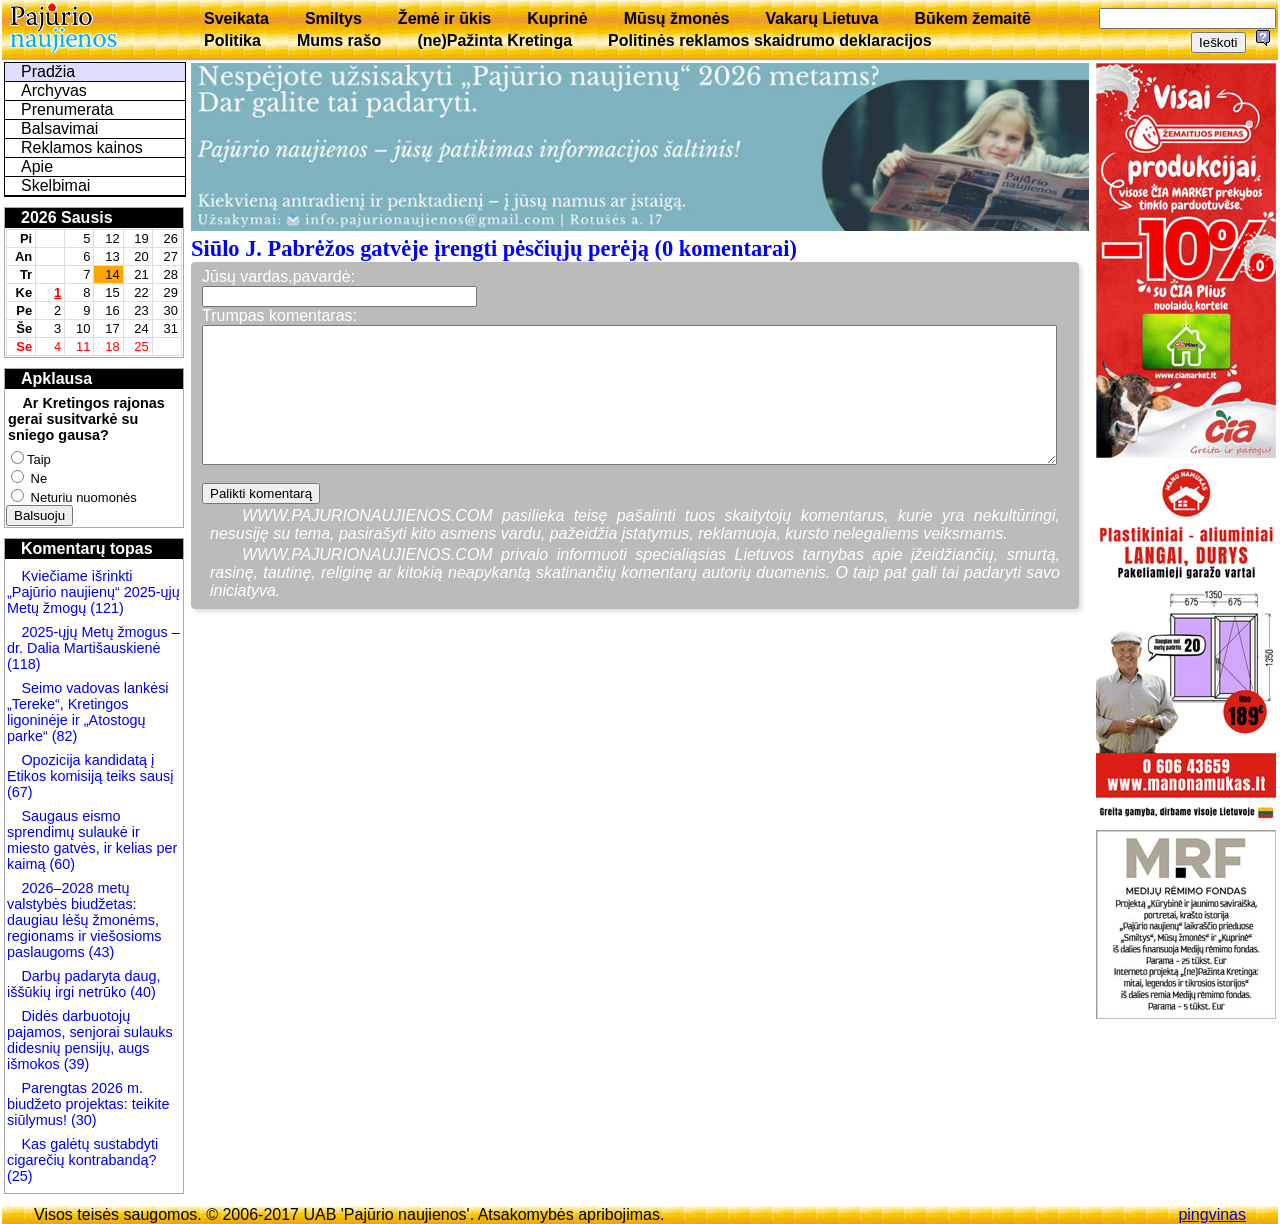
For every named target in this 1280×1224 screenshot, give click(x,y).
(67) (20, 792)
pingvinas (1212, 1214)
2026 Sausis (67, 217)
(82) (65, 736)
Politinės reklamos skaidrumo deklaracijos (770, 40)
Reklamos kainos (82, 147)
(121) (107, 608)
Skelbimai (55, 185)
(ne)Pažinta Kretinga (494, 40)
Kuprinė (557, 18)
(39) (75, 1064)
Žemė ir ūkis (444, 18)
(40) (141, 992)
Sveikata (236, 18)
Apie (37, 166)
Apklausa (56, 378)
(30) (82, 1120)
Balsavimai (59, 128)
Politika (232, 40)
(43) (100, 952)
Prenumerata (67, 109)
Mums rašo (339, 40)
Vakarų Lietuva (821, 18)
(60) (60, 864)
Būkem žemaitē (972, 18)
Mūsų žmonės (677, 18)
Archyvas (54, 90)
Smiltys (333, 18)
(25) (20, 1176)
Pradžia (48, 71)
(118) (24, 664)
